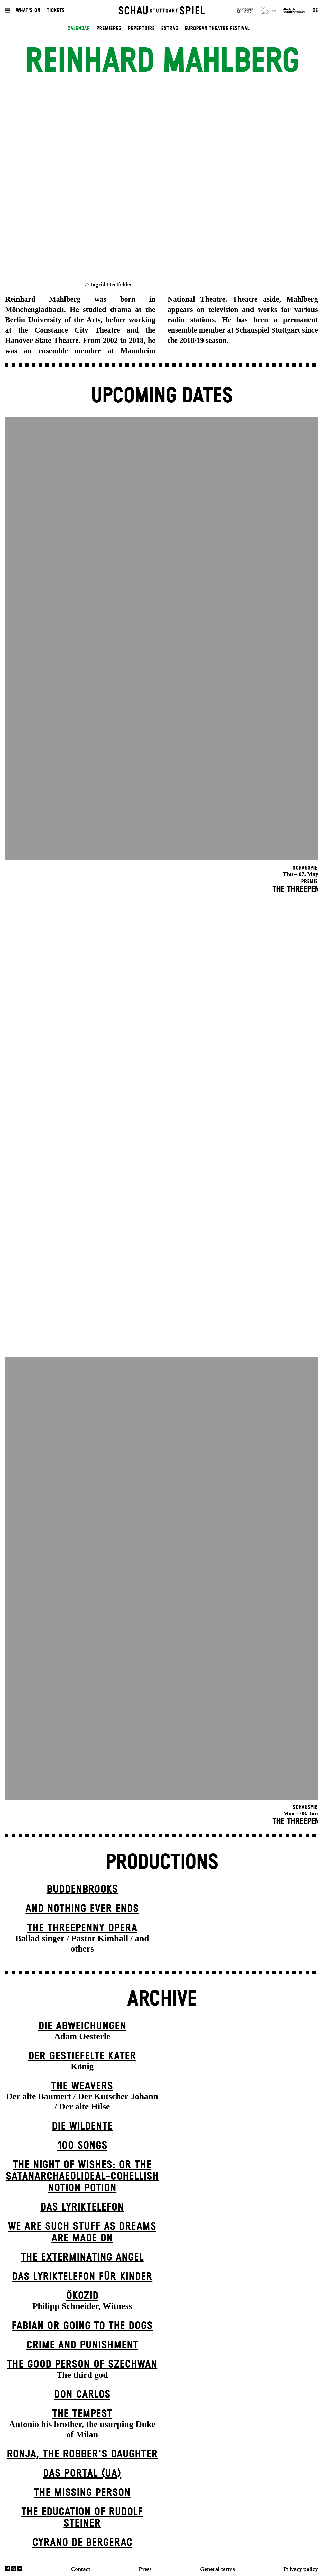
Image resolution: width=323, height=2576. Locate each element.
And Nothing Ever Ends (82, 1909)
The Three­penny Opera (82, 1928)
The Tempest (82, 2414)
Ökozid (82, 2296)
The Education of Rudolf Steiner (82, 2517)
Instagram (13, 2568)
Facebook (7, 2568)
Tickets (56, 11)
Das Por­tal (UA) (82, 2473)
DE (315, 11)
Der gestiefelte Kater (82, 2056)
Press (145, 2569)
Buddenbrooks (82, 1889)
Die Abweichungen (82, 2026)
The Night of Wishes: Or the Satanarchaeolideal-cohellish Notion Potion (82, 2176)
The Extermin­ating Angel (82, 2257)
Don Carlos (82, 2394)
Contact (80, 2569)
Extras (169, 29)
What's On (28, 11)
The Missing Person (82, 2493)
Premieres (108, 29)
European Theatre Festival (217, 29)
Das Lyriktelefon (82, 2207)
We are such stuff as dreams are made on (82, 2232)
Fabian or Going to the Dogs (82, 2326)
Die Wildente (82, 2126)
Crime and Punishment (82, 2345)
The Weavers (82, 2086)
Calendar (78, 29)
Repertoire (141, 29)
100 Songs (82, 2145)
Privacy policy (300, 2569)
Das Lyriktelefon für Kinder (82, 2277)
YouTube (19, 2568)
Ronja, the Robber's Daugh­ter (82, 2454)
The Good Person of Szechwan (82, 2364)
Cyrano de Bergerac (82, 2542)
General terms (217, 2569)
